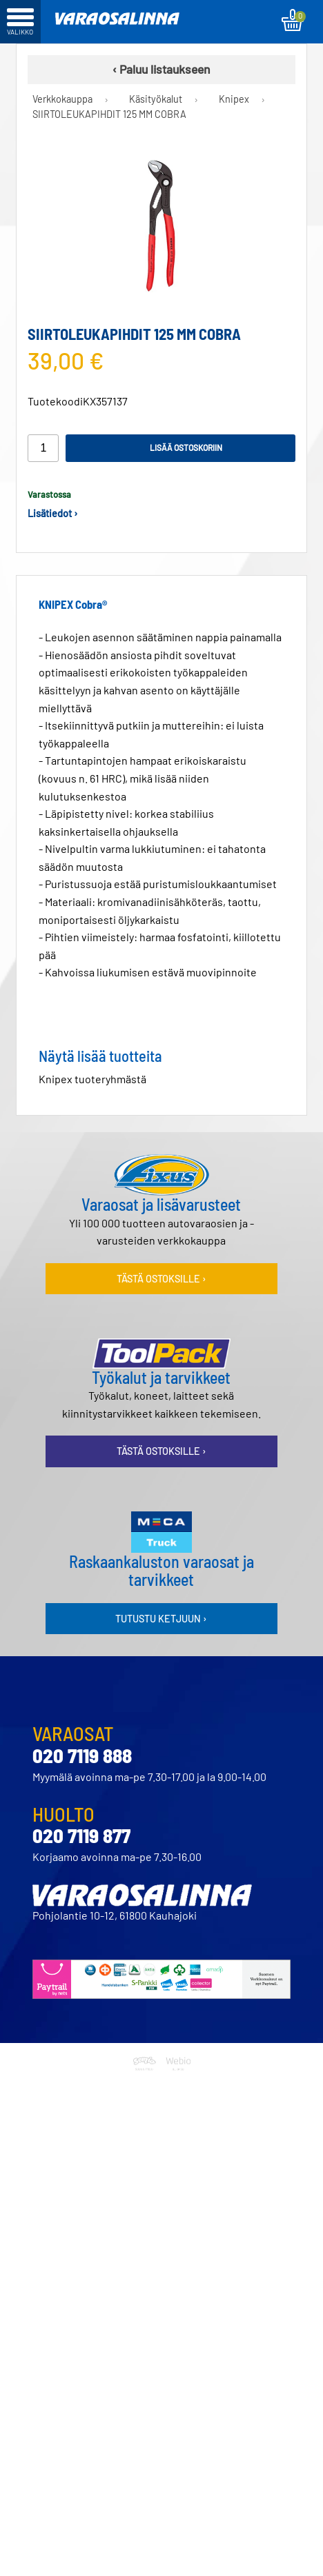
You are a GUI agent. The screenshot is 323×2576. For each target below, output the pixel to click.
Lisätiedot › (53, 513)
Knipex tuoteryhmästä (92, 1078)
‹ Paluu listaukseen (161, 69)
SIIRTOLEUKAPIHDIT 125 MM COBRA (109, 114)
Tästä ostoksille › (161, 1279)
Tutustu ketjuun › (161, 1618)
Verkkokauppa (62, 99)
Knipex (234, 99)
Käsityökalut (155, 99)
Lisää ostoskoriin (186, 447)
